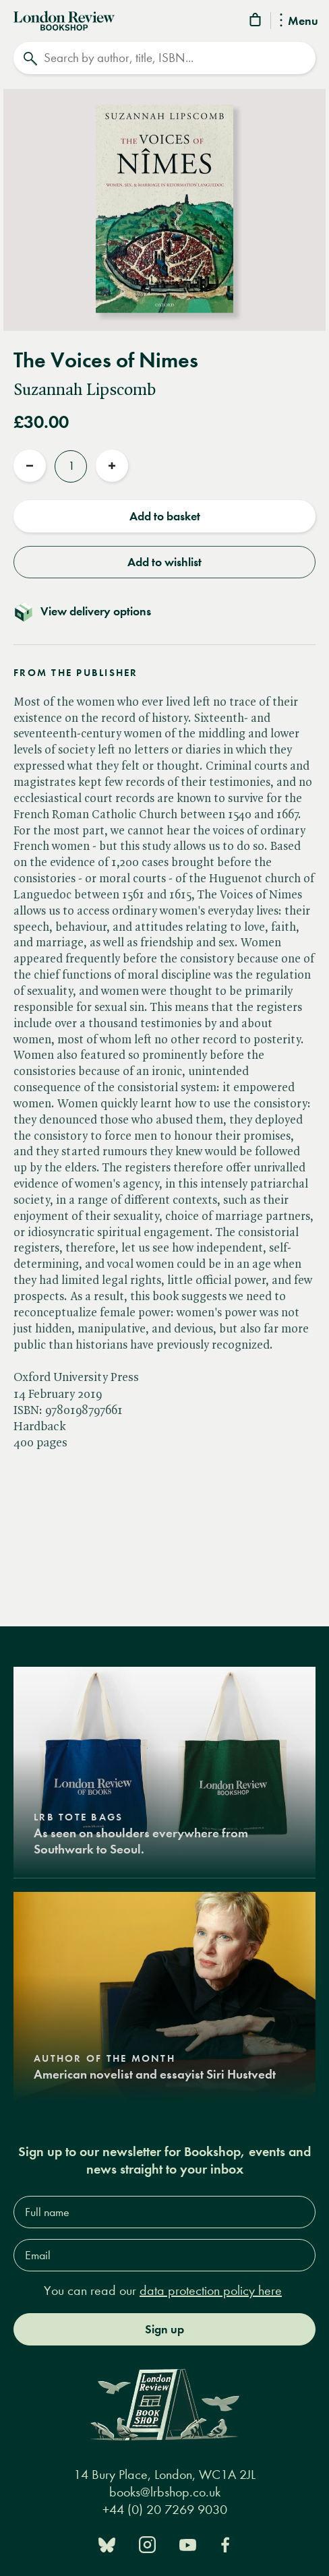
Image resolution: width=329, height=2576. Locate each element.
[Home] (64, 19)
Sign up (164, 2329)
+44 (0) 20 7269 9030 (164, 2509)
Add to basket (164, 516)
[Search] (164, 58)
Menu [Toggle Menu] (299, 21)
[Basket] (256, 22)
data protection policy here (211, 2290)
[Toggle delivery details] (164, 611)
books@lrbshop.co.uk (164, 2492)
